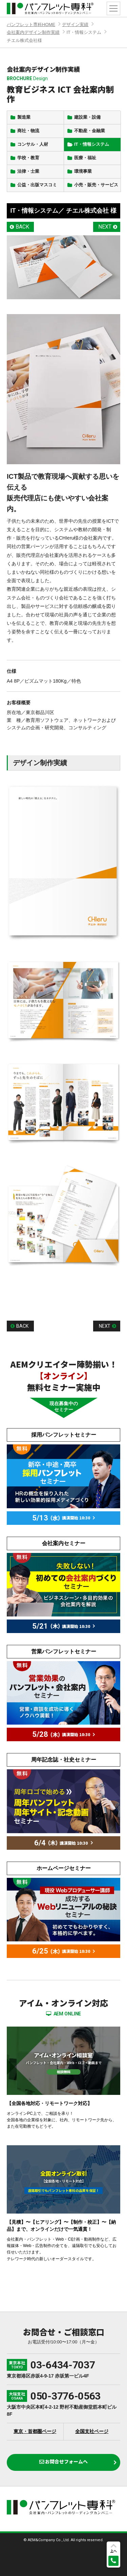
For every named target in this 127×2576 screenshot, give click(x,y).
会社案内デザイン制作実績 (33, 32)
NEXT (104, 226)
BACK (22, 226)
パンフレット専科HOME (31, 24)
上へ (113, 2550)
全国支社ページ (91, 2431)
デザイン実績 (75, 24)
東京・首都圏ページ (35, 2431)
